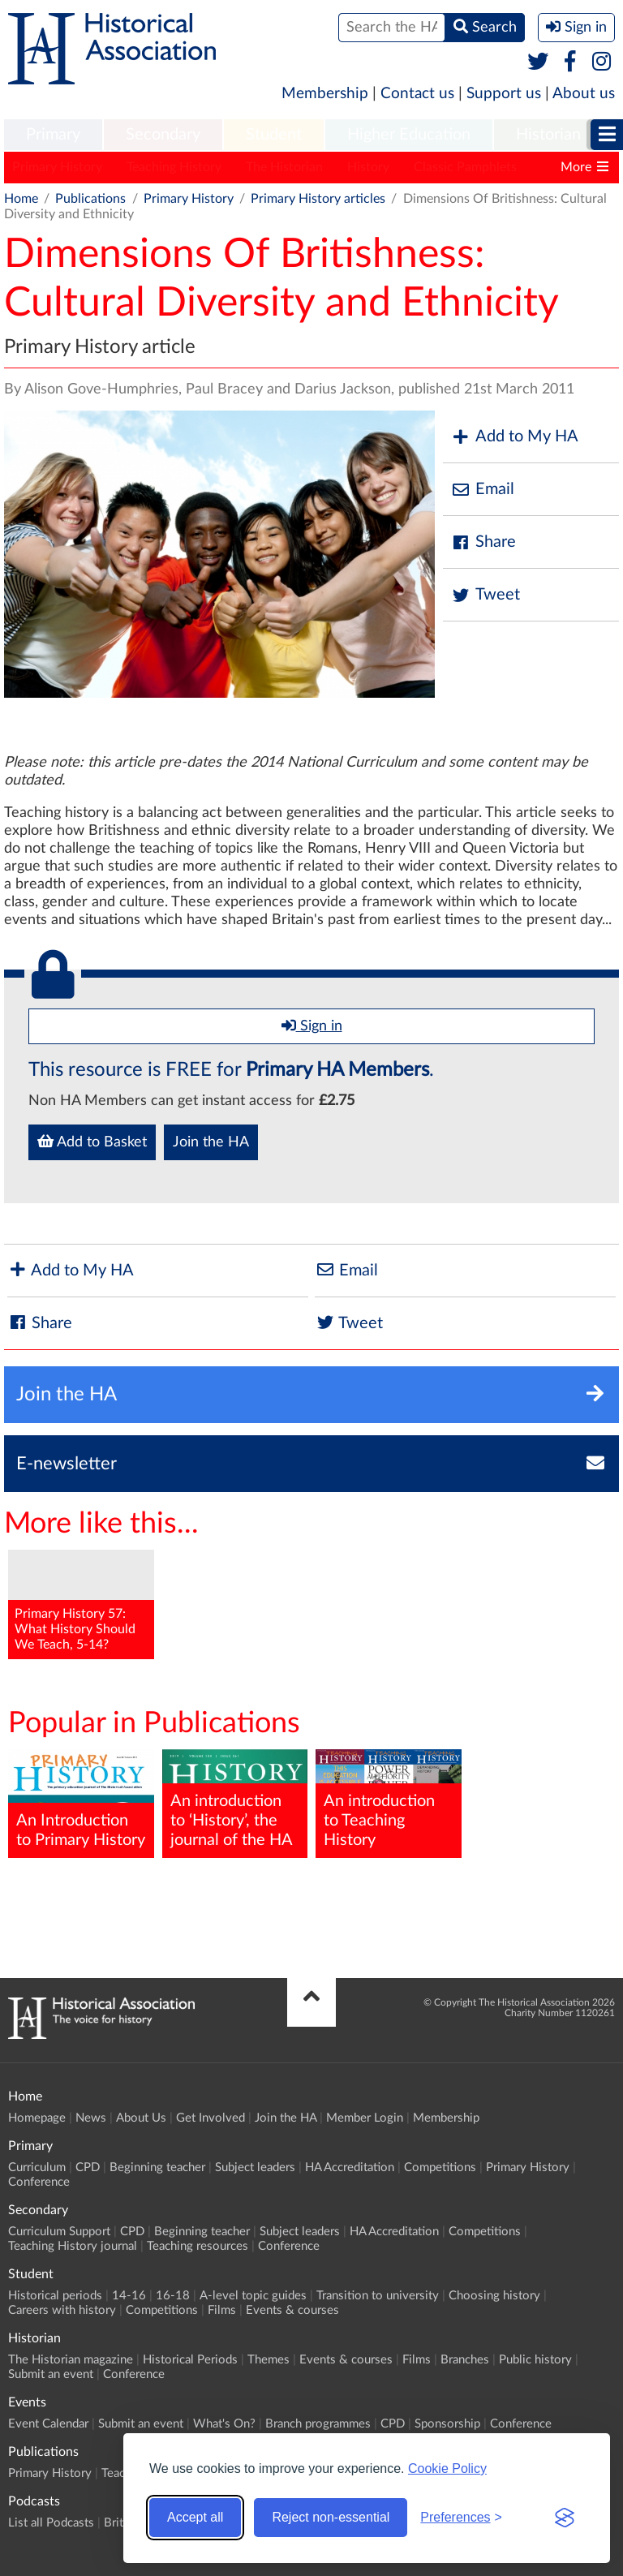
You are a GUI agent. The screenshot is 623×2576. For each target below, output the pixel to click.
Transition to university (377, 2296)
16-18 (173, 2296)
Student (274, 135)
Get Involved (210, 2118)
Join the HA (211, 1142)
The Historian (284, 167)
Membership (324, 93)
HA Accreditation (349, 2167)
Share (483, 542)
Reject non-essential (330, 2517)
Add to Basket (92, 1141)
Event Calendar (48, 2424)
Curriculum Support (59, 2232)
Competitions (440, 2167)
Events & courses (292, 2310)
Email (482, 489)
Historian (548, 135)
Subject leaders (255, 2167)
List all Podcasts (51, 2523)
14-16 (129, 2296)
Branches (464, 2360)
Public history (535, 2360)
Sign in (311, 1025)
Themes (268, 2360)
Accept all (195, 2517)
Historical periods (55, 2296)
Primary (53, 135)
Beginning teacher (157, 2167)
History (368, 167)
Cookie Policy (447, 2468)
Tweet (485, 595)
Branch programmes (318, 2424)
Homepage (37, 2118)
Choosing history (494, 2296)
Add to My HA (514, 436)
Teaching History (174, 167)
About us (583, 93)
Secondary (163, 135)
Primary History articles (318, 198)
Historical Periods (190, 2360)
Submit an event (50, 2374)
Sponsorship (447, 2424)
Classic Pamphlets (465, 167)
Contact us (417, 93)
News (90, 2118)
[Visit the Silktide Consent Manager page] (564, 2517)
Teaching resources (197, 2246)
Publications (90, 198)
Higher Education (408, 135)
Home (21, 198)
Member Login (364, 2118)
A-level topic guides (253, 2296)
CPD (87, 2167)
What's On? (224, 2424)
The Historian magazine (70, 2360)
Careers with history (62, 2310)
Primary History (57, 167)
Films (222, 2310)
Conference (39, 2182)
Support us (503, 93)
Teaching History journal (72, 2246)
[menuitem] (53, 135)
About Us (141, 2118)
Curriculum (37, 2167)
